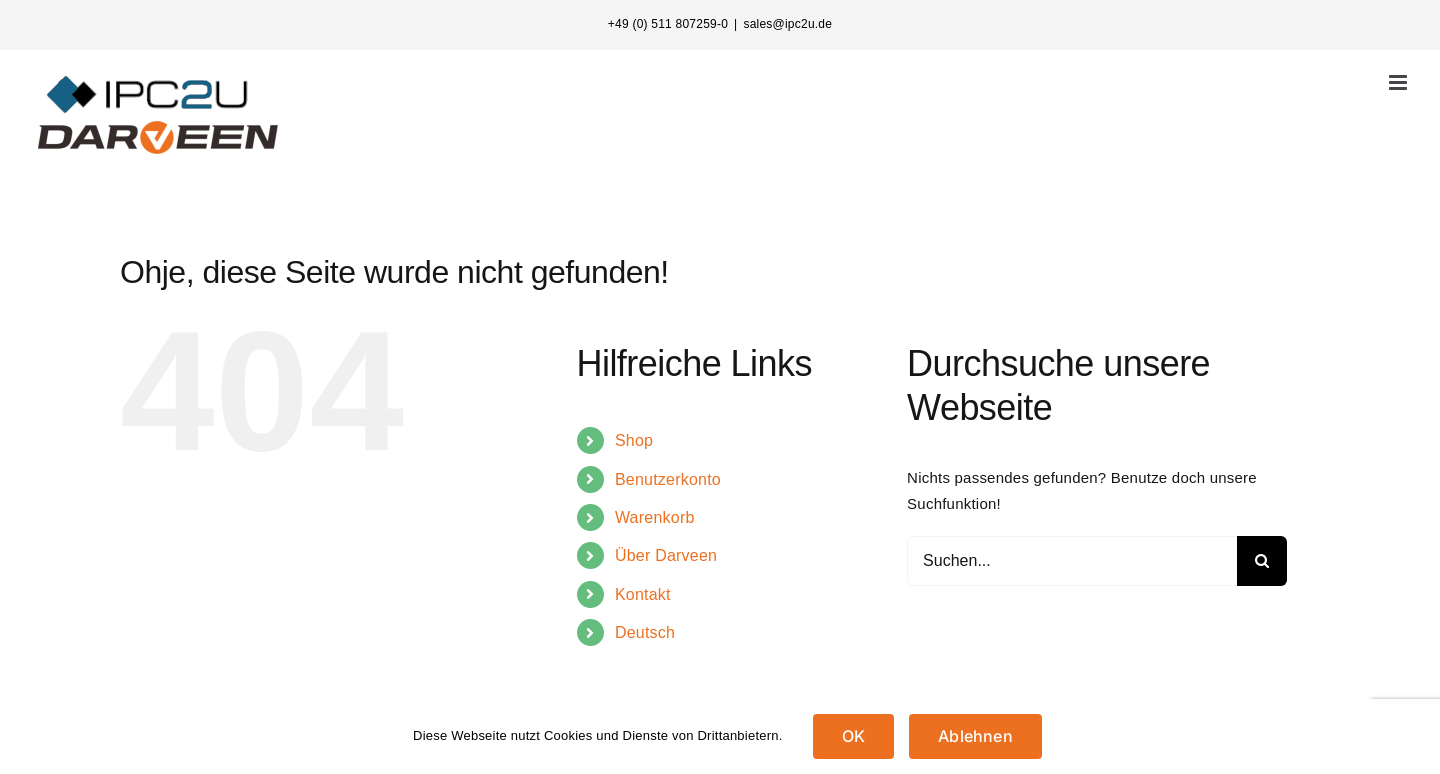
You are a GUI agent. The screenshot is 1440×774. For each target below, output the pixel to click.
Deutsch (645, 632)
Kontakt (643, 594)
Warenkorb (655, 517)
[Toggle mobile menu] (1399, 82)
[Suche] (1262, 561)
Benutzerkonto (668, 479)
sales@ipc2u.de (787, 24)
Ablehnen (975, 736)
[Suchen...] (1072, 561)
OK (853, 736)
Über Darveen (666, 555)
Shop (634, 440)
